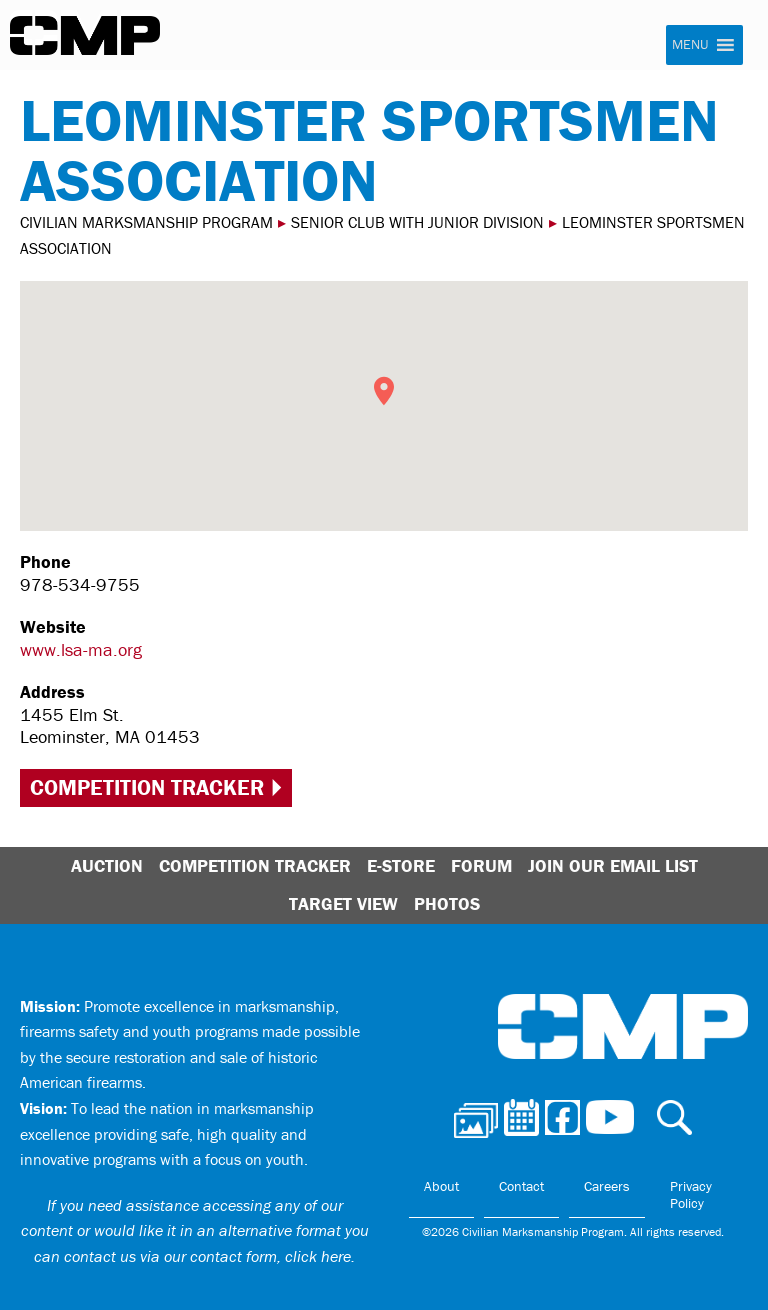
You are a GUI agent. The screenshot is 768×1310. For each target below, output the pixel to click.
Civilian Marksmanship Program (85, 36)
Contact (521, 1186)
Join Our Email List (613, 865)
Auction (107, 865)
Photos (447, 903)
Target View (343, 903)
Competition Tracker (147, 787)
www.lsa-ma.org (81, 649)
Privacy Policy (691, 1195)
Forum (481, 865)
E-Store (401, 865)
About (441, 1186)
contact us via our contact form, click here (207, 1256)
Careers (607, 1186)
